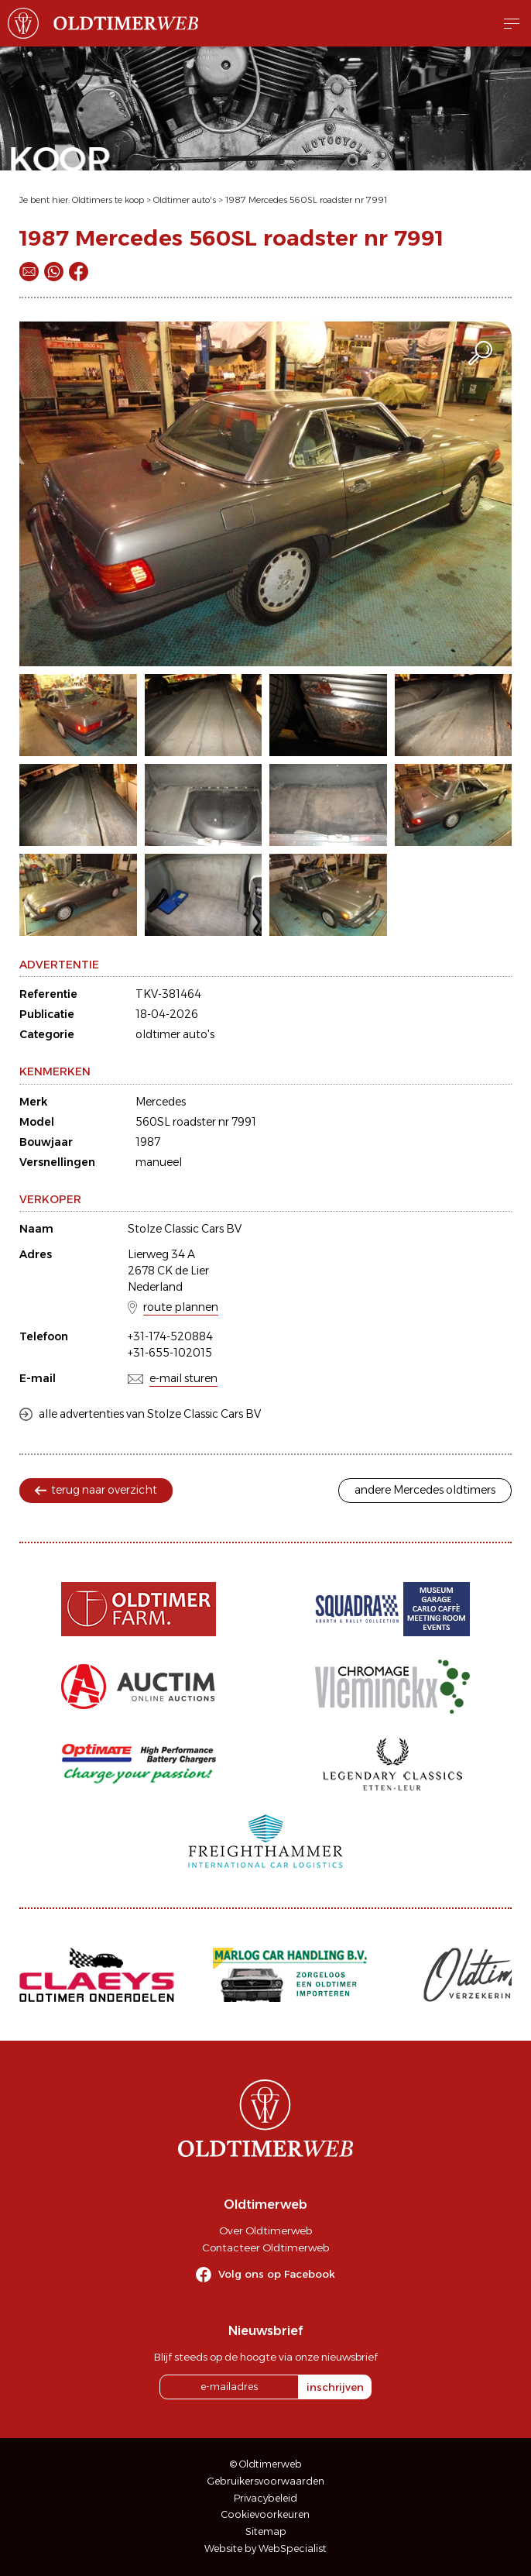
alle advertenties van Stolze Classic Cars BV (150, 1414)
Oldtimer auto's (184, 199)
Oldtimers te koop (108, 199)
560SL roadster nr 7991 (195, 1122)
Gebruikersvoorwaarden (265, 2481)
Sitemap (265, 2531)
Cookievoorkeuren (265, 2514)
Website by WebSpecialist (265, 2548)
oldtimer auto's (174, 1034)
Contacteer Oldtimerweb (265, 2247)
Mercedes (160, 1102)
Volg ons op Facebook (276, 2274)
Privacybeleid (265, 2498)
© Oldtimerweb (266, 2464)
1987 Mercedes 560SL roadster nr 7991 (306, 199)
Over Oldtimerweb (265, 2230)
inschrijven (335, 2387)
